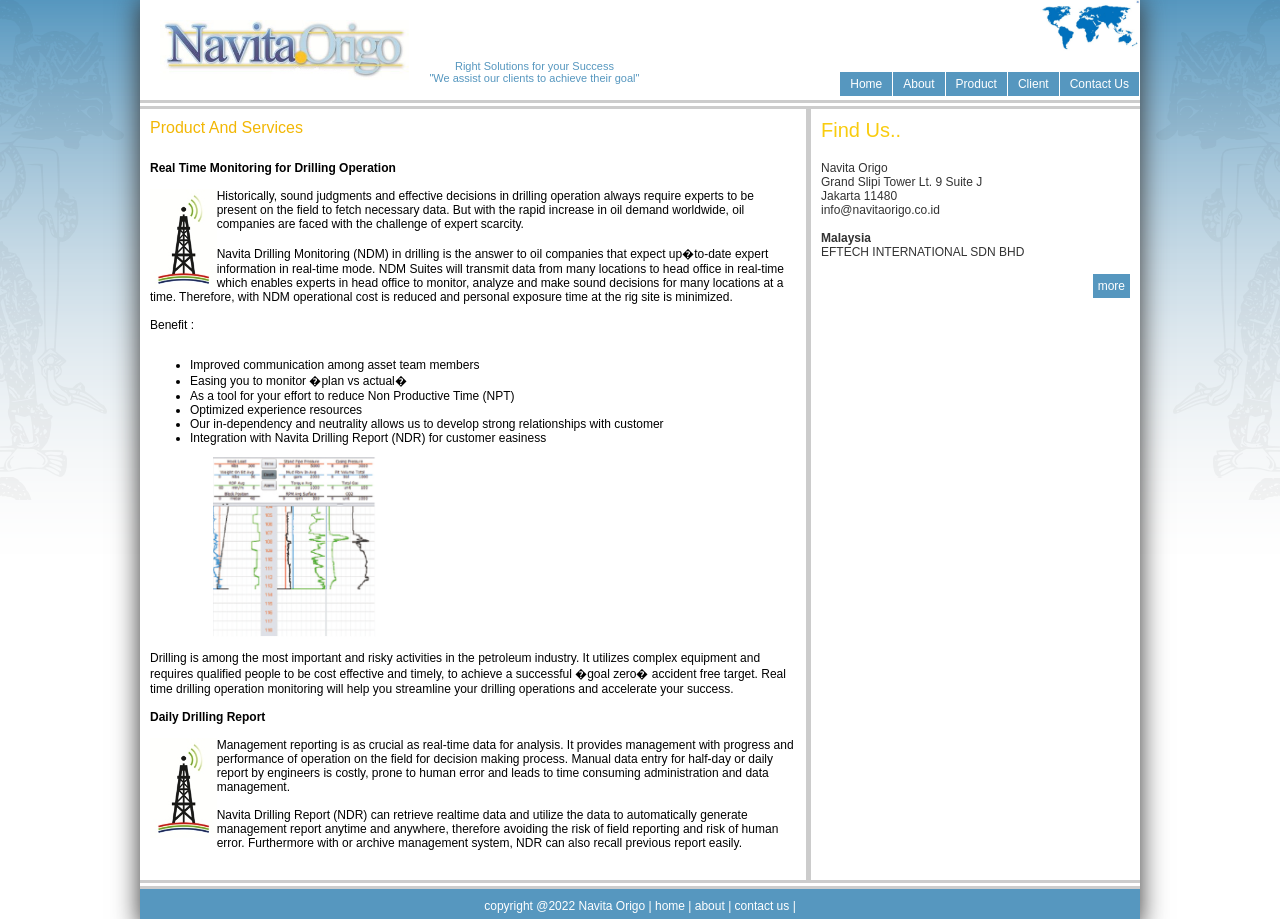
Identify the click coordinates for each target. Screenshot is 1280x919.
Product (976, 84)
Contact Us (1099, 84)
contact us (761, 906)
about (711, 906)
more (1111, 286)
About (918, 84)
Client (1033, 84)
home (670, 906)
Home (866, 84)
